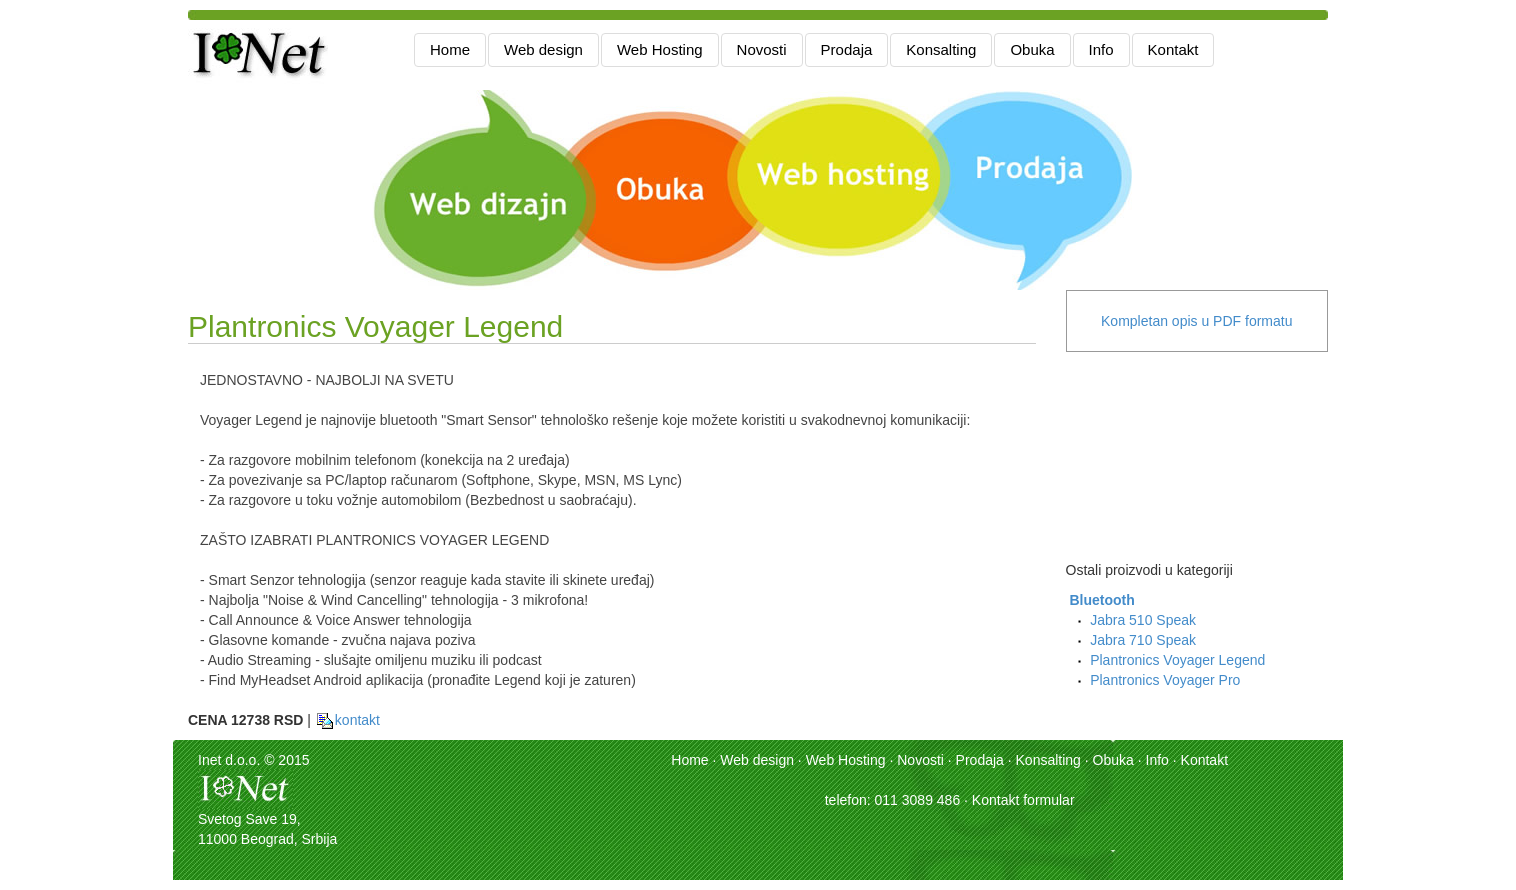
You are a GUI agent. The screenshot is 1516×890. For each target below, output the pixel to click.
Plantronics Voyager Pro (1165, 680)
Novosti (762, 49)
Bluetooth (1101, 600)
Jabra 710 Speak (1143, 640)
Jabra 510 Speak (1143, 620)
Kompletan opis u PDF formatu (1196, 321)
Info (1101, 49)
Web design (543, 49)
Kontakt (1173, 49)
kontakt (347, 720)
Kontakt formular (1023, 800)
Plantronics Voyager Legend (1177, 660)
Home (450, 49)
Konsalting (941, 49)
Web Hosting (660, 49)
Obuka (1032, 49)
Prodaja (847, 49)
